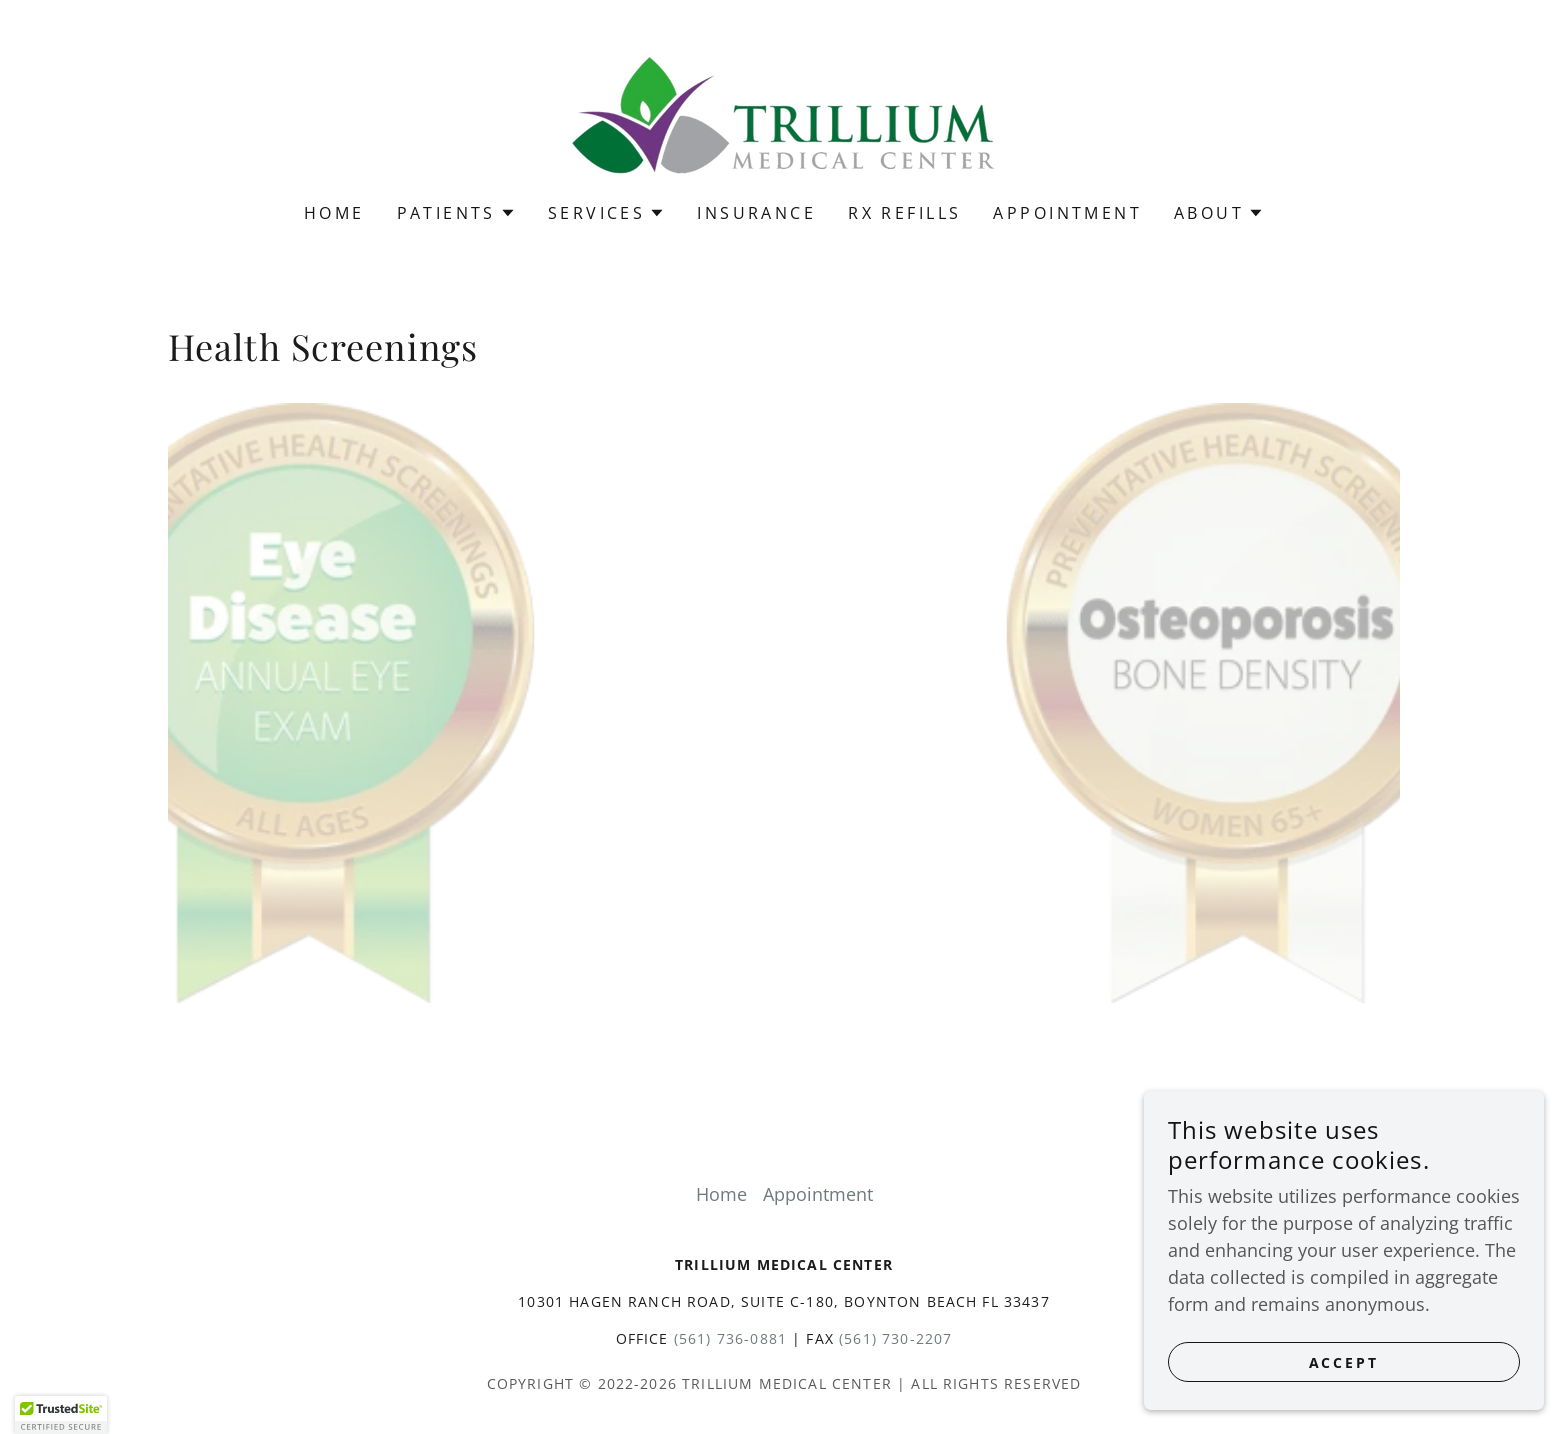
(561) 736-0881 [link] (730, 1338)
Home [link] (334, 213)
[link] (784, 114)
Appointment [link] (1067, 213)
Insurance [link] (756, 213)
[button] (456, 213)
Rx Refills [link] (904, 213)
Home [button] (721, 1194)
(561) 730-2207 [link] (895, 1338)
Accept (1344, 1362)
